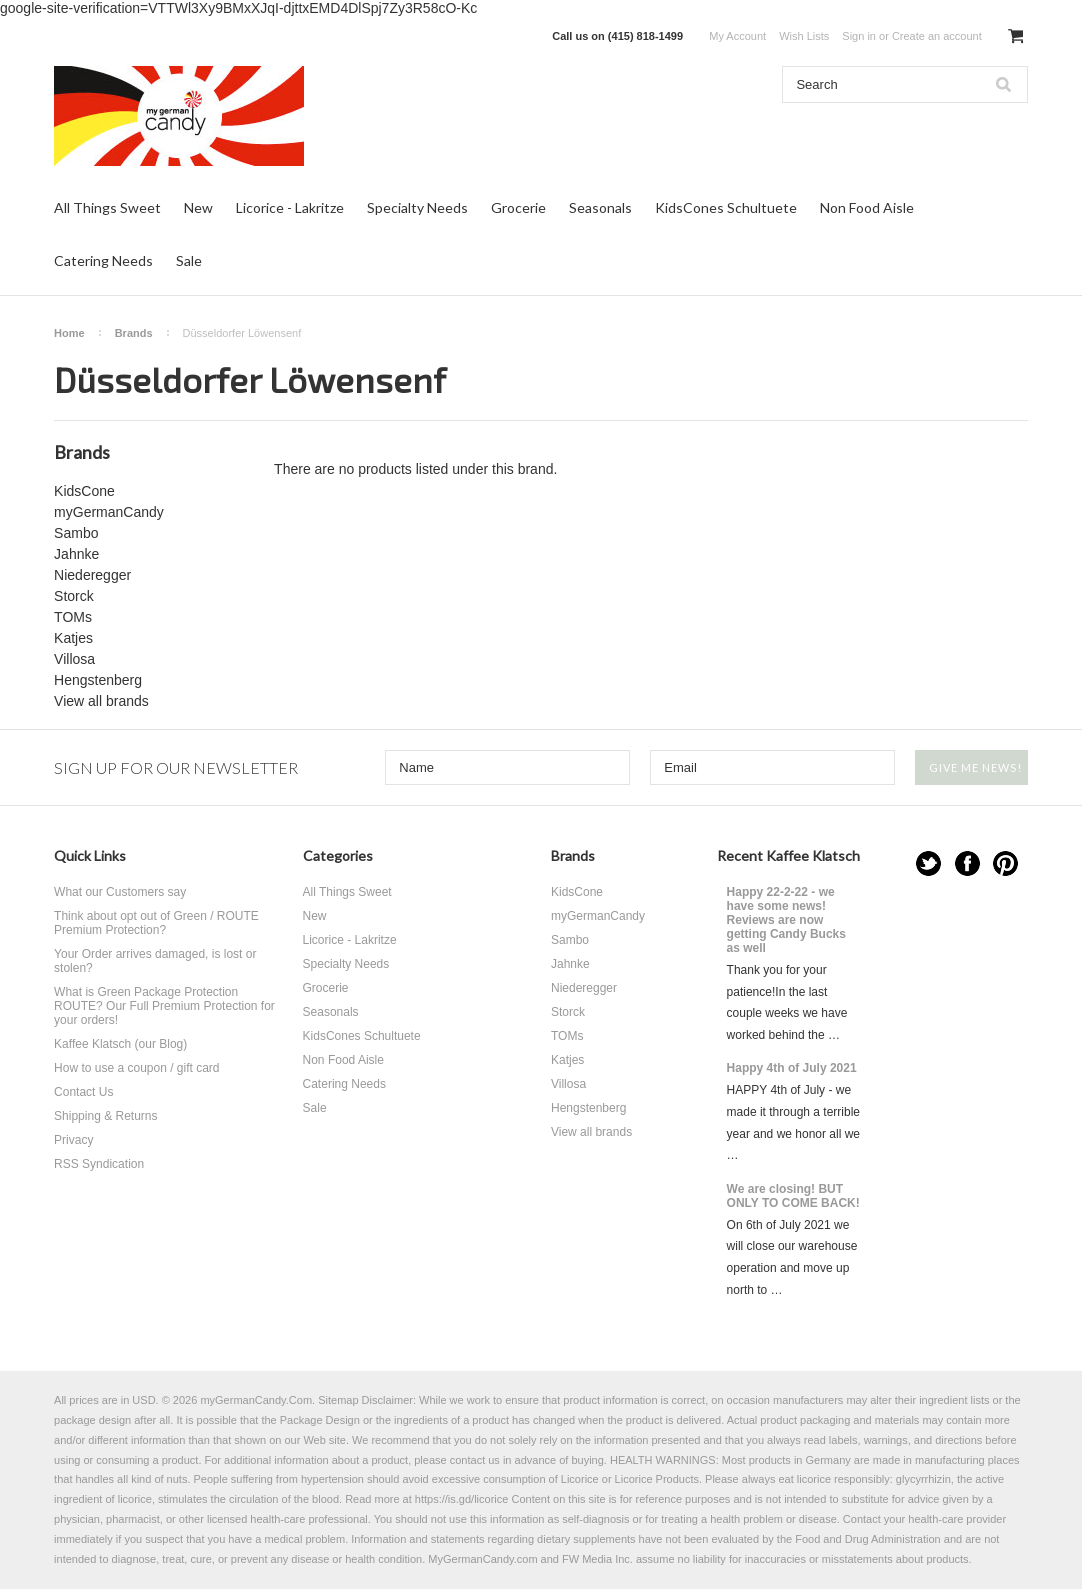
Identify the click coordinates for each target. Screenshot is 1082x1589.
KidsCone (84, 491)
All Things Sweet (107, 207)
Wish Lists (804, 36)
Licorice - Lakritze (290, 207)
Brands (134, 333)
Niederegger (92, 575)
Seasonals (600, 207)
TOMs (73, 617)
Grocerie (518, 207)
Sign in (859, 36)
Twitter (928, 863)
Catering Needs (103, 260)
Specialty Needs (417, 207)
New (198, 207)
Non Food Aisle (867, 207)
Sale (189, 260)
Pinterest (1005, 863)
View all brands (101, 701)
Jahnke (76, 554)
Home (69, 333)
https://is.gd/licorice (462, 1499)
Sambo (76, 533)
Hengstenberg (98, 680)
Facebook (967, 863)
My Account (737, 36)
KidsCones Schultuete (726, 207)
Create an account (937, 36)
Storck (74, 596)
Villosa (74, 659)
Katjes (73, 638)
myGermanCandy (109, 512)
